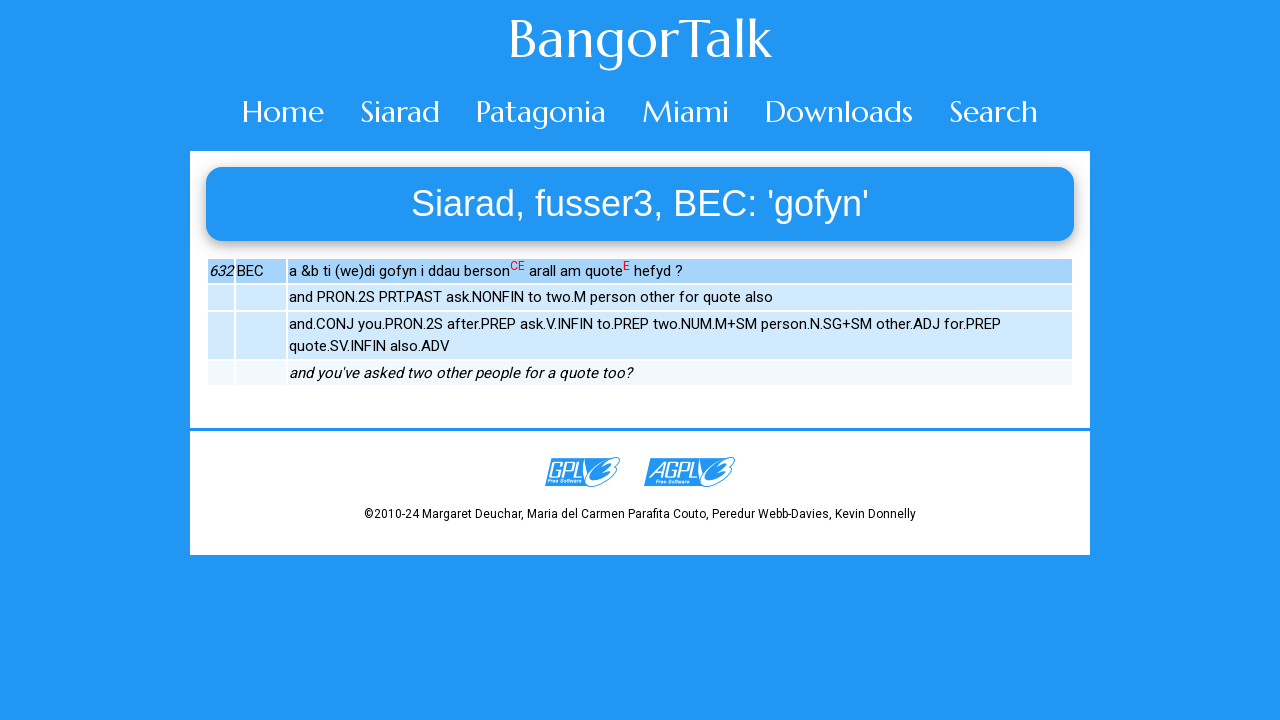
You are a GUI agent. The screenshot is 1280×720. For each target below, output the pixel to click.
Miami (685, 111)
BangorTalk (640, 39)
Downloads (839, 111)
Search (993, 111)
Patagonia (541, 111)
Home (283, 111)
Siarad (400, 111)
